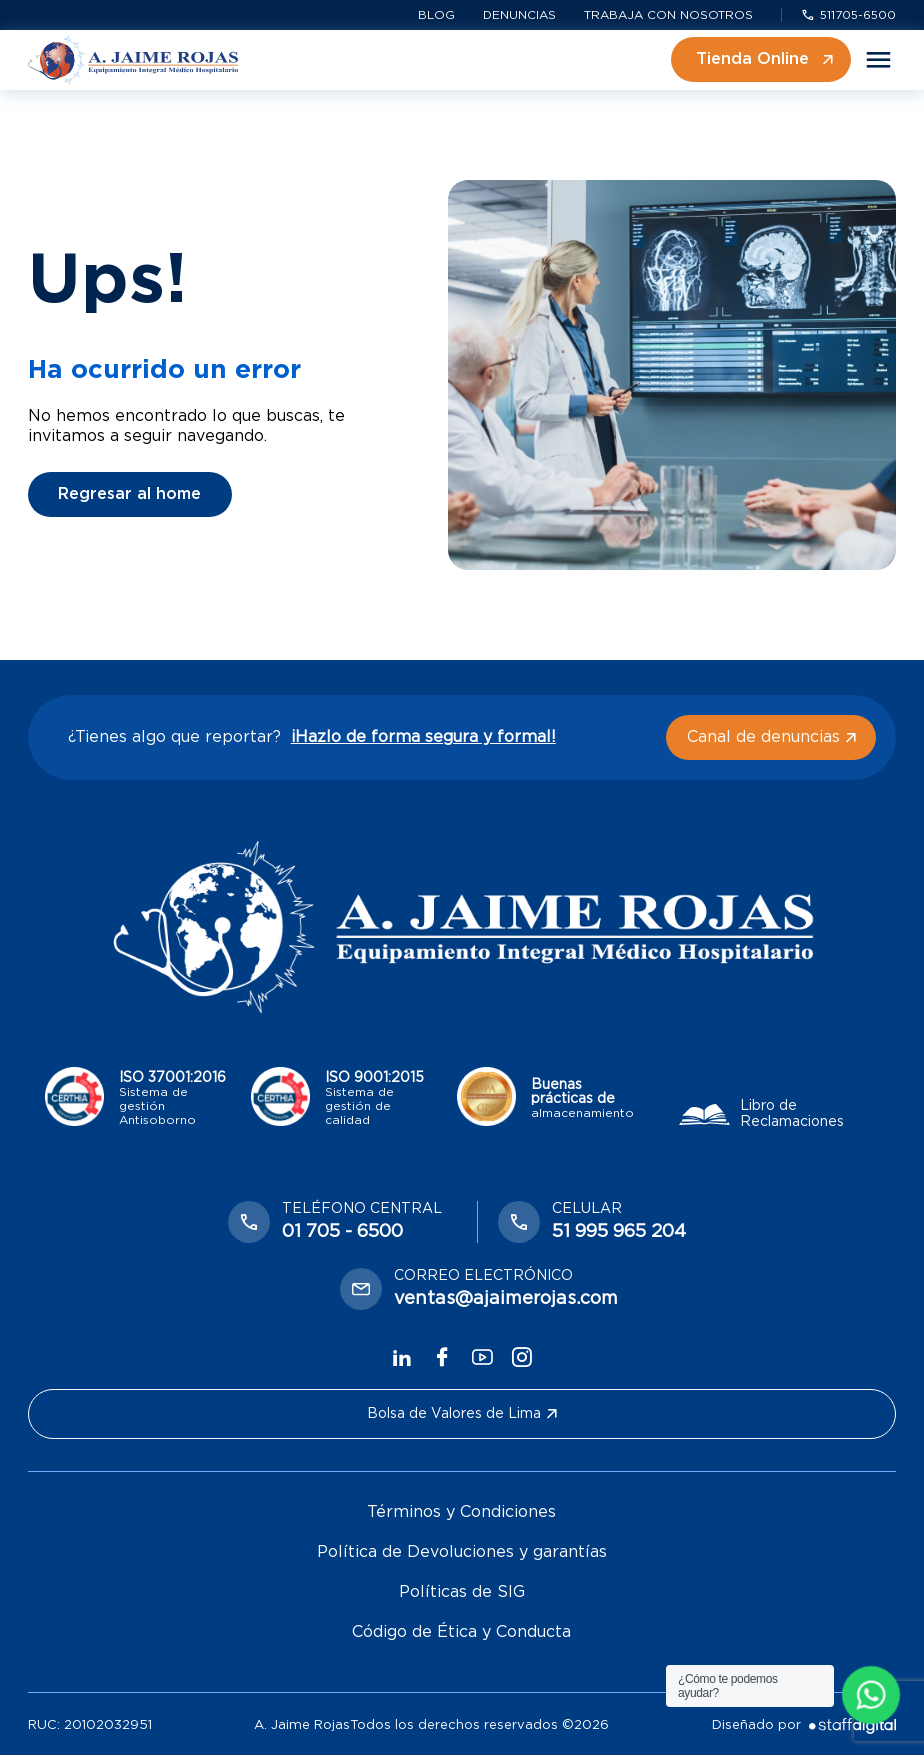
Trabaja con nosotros (668, 15)
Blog (436, 15)
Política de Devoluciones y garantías (462, 1552)
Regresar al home (129, 494)
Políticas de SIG (462, 1592)
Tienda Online (764, 59)
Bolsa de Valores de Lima (462, 1414)
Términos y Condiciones (461, 1512)
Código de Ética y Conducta (461, 1632)
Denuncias (519, 15)
